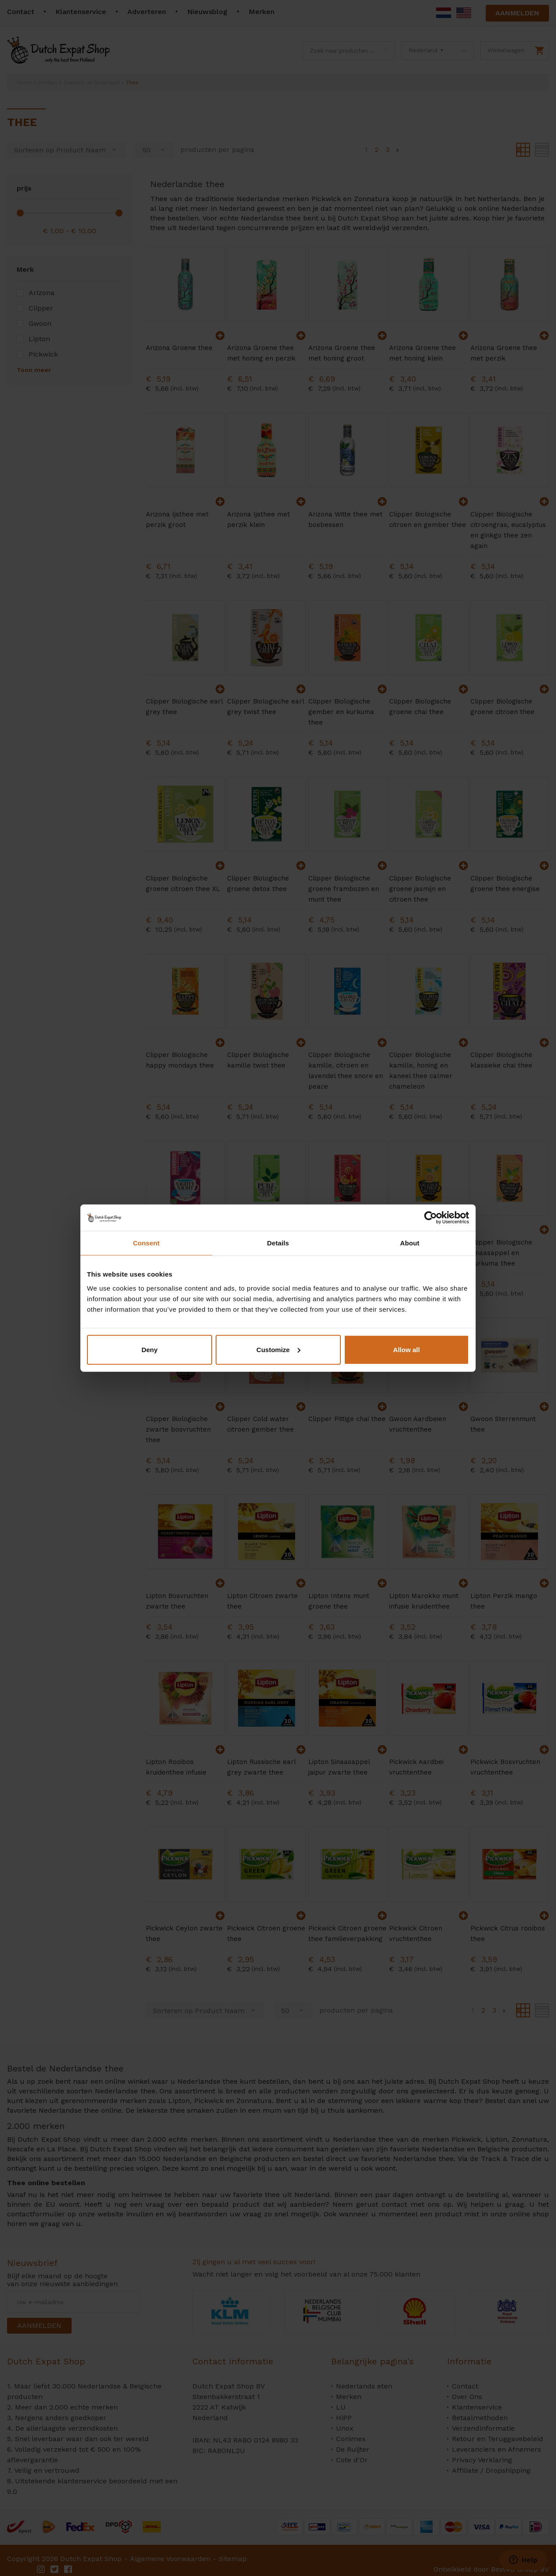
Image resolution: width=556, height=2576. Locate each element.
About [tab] (409, 1243)
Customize (278, 1349)
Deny (149, 1349)
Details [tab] (278, 1243)
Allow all (406, 1349)
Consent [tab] (146, 1243)
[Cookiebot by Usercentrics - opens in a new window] (430, 1217)
